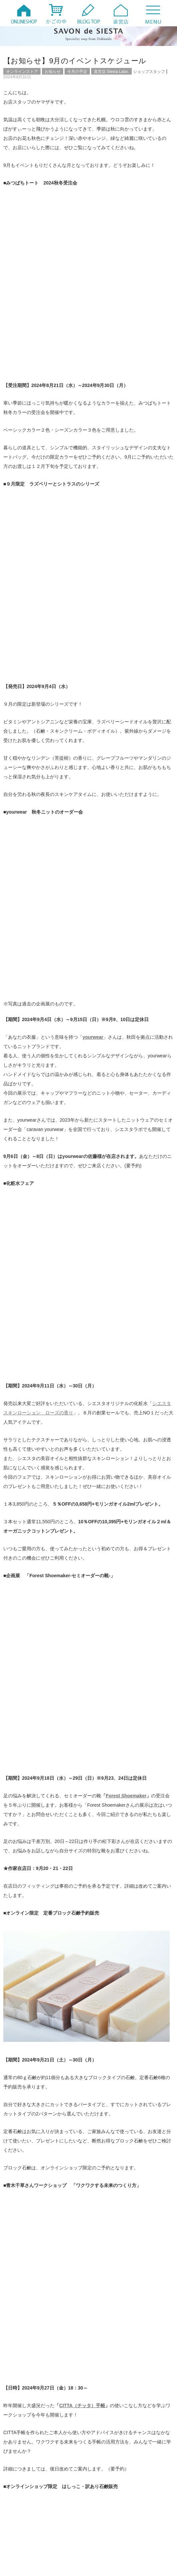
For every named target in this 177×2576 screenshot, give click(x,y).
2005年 (102, 2528)
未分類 (21, 2311)
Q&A (100, 2241)
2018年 (21, 2472)
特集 (100, 2311)
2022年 (21, 2454)
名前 (13, 2133)
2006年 (21, 2528)
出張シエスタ (108, 2283)
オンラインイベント (33, 2248)
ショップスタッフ (149, 71)
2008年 (21, 2519)
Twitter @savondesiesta (33, 1813)
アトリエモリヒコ (103, 1877)
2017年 (102, 2472)
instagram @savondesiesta (36, 1803)
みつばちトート (110, 2269)
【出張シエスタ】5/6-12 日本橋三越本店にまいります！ (61, 2376)
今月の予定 (77, 71)
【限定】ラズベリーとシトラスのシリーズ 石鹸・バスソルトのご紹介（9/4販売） (130, 2017)
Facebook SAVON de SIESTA (39, 1831)
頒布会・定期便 (29, 2325)
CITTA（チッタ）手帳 (82, 1406)
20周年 (21, 2241)
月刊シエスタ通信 (112, 2304)
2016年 (21, 2482)
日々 (100, 2297)
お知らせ (53, 71)
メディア (23, 2276)
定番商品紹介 (27, 2297)
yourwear (93, 537)
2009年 (102, 2510)
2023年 (102, 2444)
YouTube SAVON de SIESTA (38, 1822)
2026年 (21, 2435)
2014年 (21, 2491)
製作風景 (104, 2318)
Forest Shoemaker (126, 963)
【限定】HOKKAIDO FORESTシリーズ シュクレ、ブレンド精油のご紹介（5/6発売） (88, 2384)
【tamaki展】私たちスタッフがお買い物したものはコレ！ (62, 2398)
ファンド (23, 2269)
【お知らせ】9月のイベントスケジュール (74, 61)
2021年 (102, 2454)
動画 (19, 2290)
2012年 (21, 2500)
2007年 (102, 2519)
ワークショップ (110, 2276)
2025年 (102, 2435)
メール (15, 2156)
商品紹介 (104, 2290)
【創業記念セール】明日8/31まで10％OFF (46, 2015)
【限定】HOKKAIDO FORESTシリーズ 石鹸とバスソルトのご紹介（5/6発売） (82, 2405)
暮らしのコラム (29, 2304)
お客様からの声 (110, 2255)
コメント (18, 2069)
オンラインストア (22, 71)
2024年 (21, 2444)
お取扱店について (31, 2255)
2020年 (21, 2463)
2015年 (102, 2482)
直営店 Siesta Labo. (111, 71)
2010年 (21, 2510)
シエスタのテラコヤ (114, 2262)
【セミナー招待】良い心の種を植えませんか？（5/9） (59, 2391)
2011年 (102, 2500)
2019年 (102, 2463)
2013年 (102, 2491)
